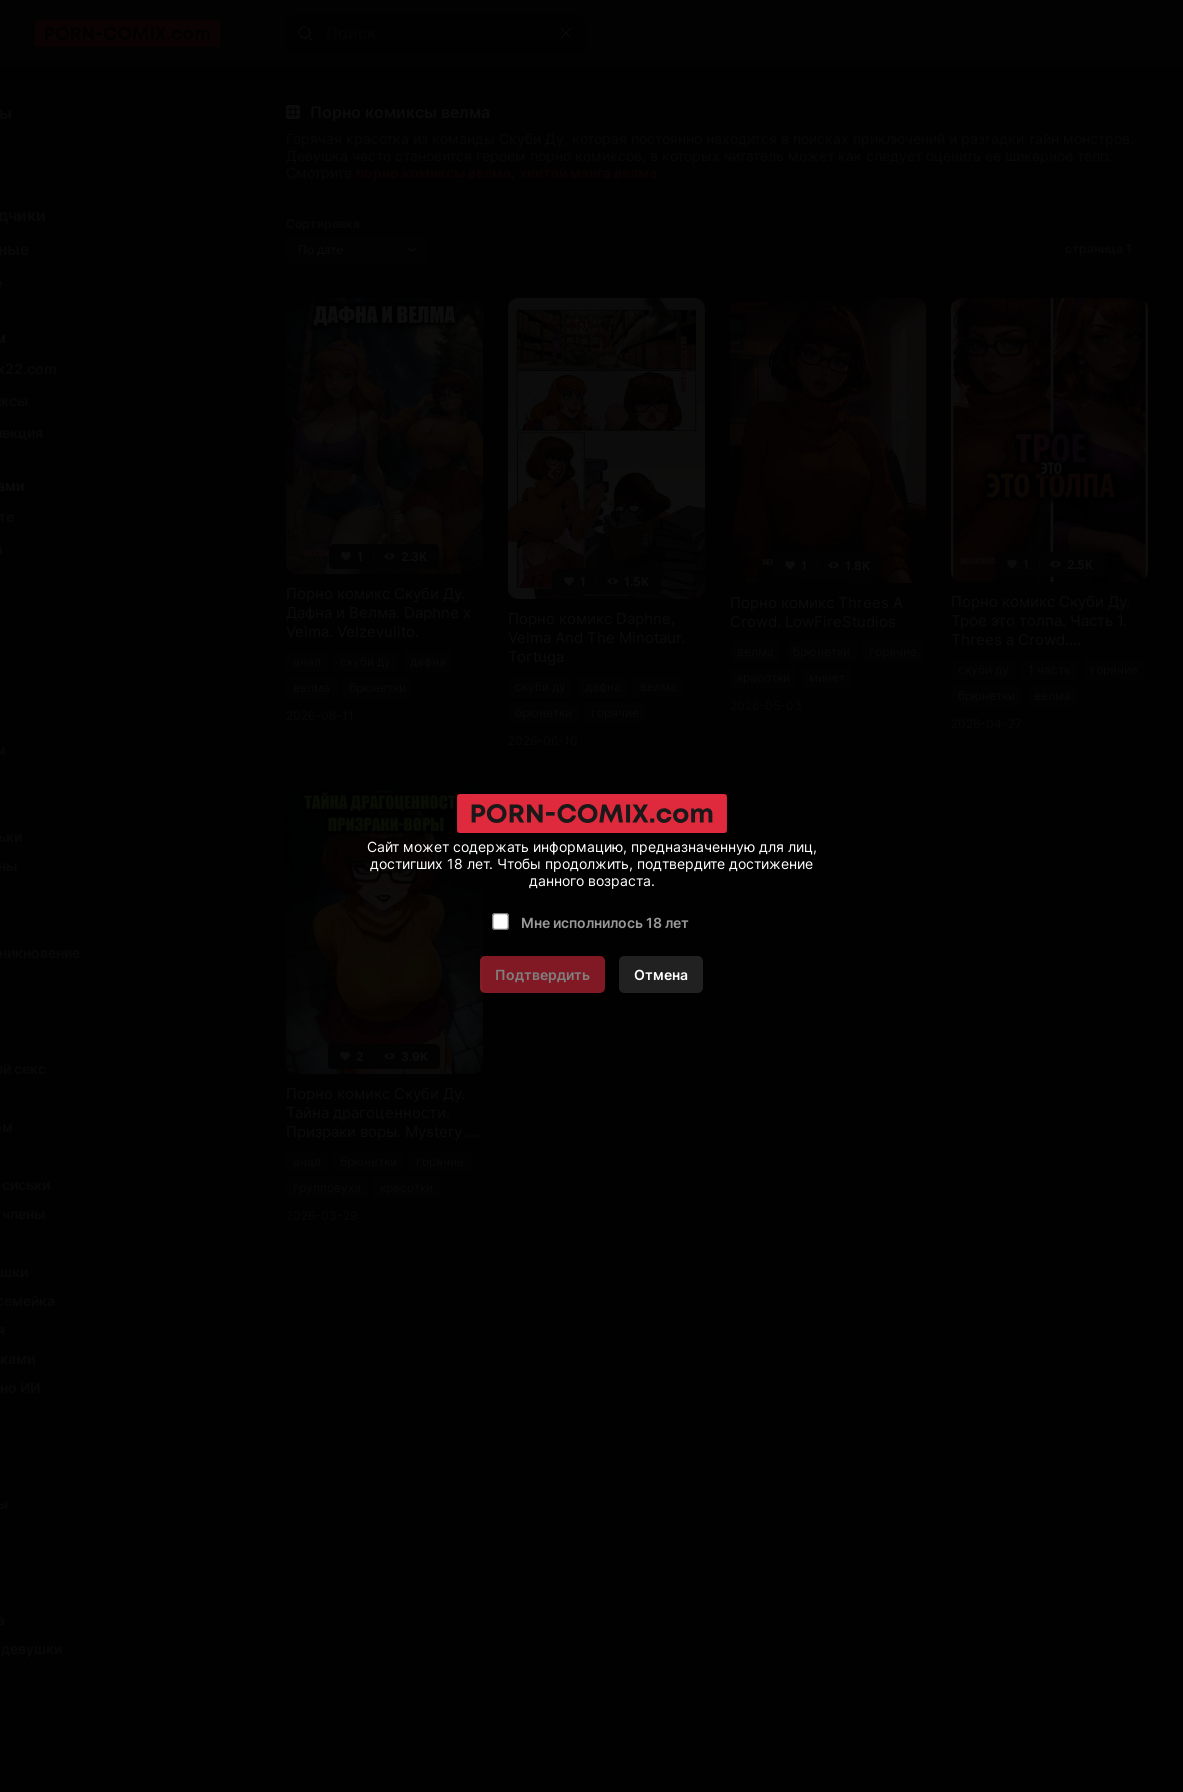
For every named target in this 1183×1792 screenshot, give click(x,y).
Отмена (661, 974)
